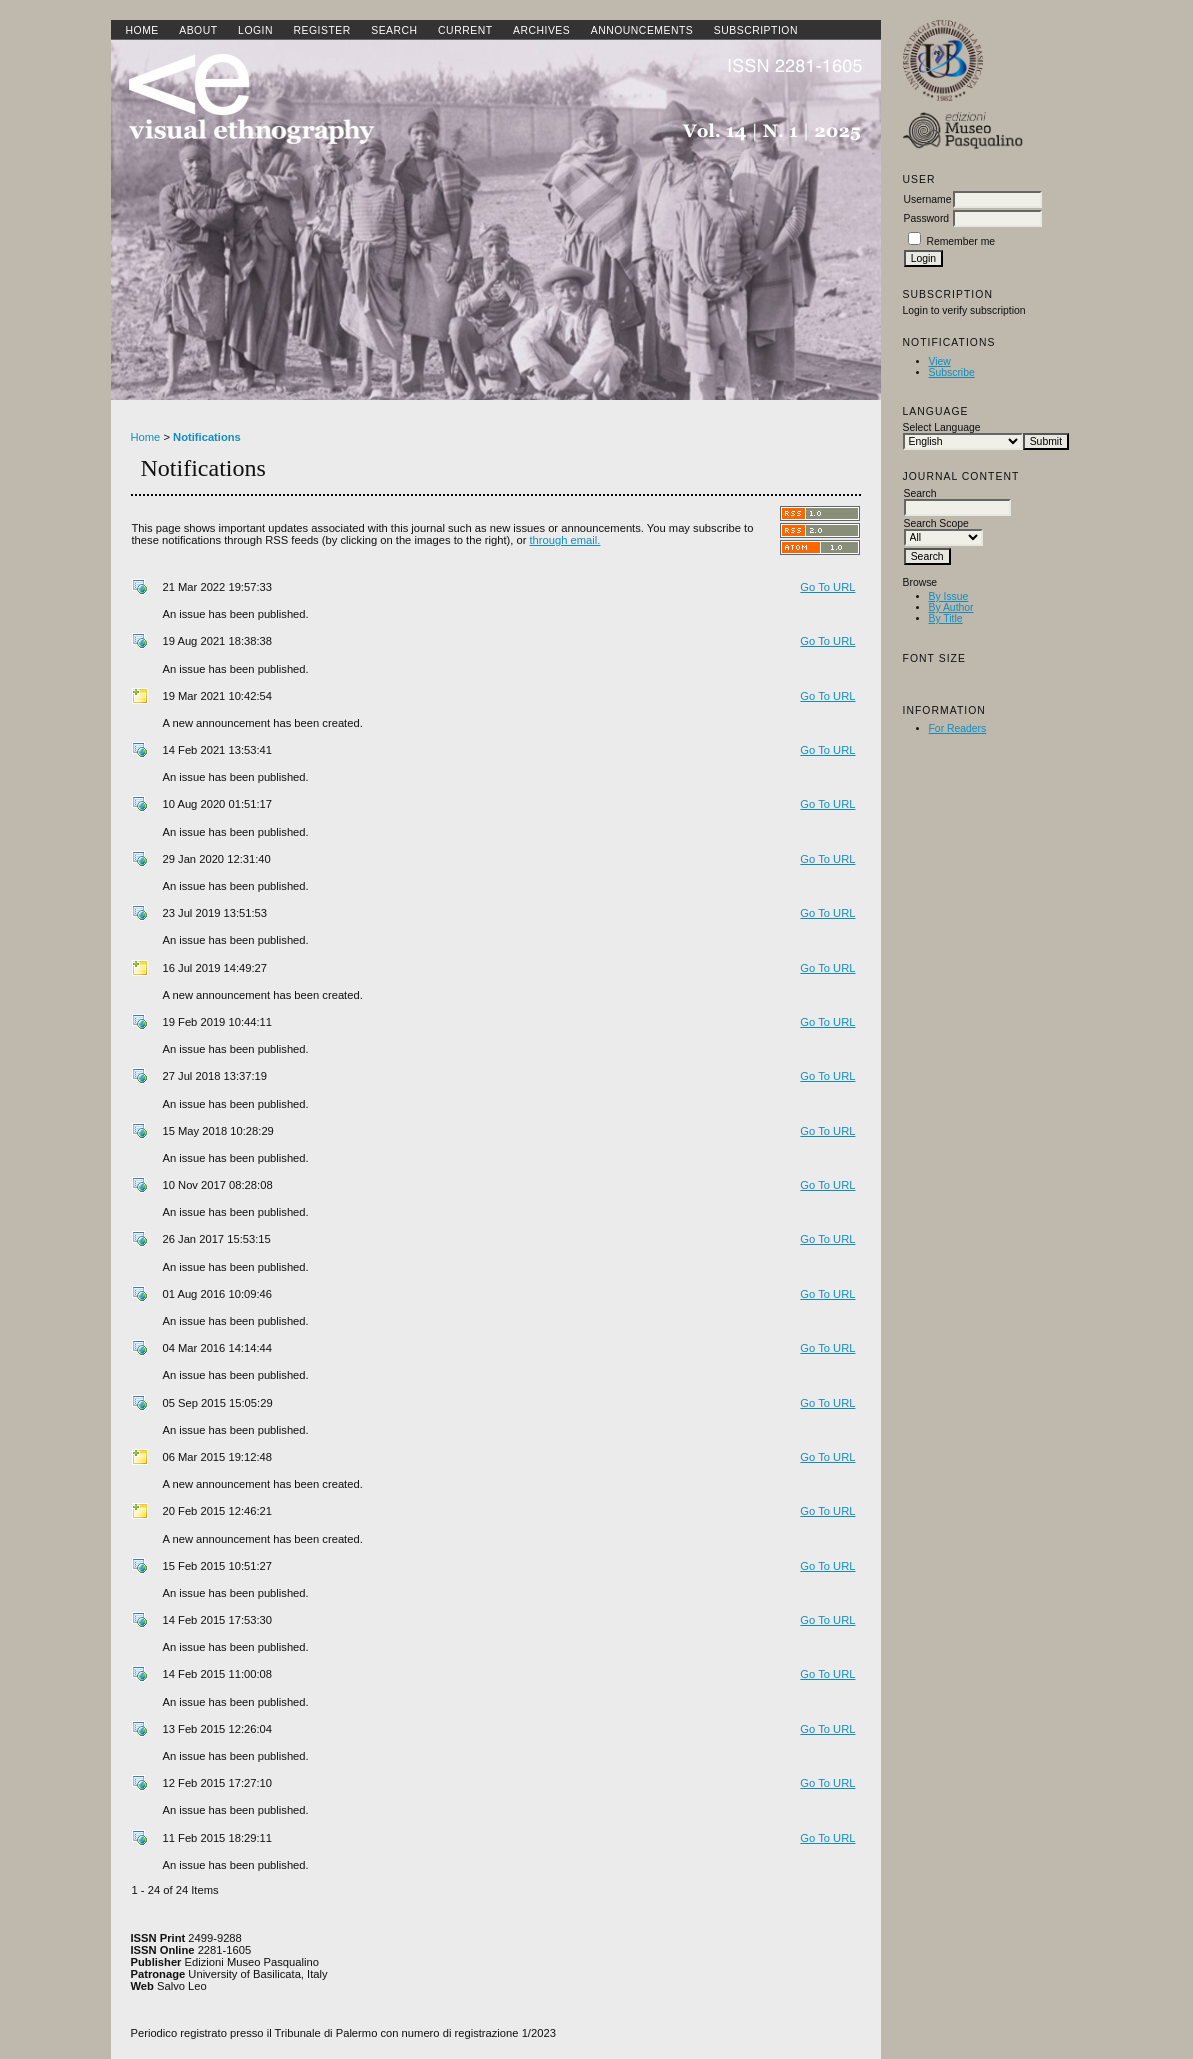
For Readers (958, 728)
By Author (951, 607)
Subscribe (952, 372)
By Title (946, 618)
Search (394, 30)
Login (255, 30)
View (940, 361)
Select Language (942, 427)
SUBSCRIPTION (756, 30)
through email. (565, 540)
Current (465, 30)
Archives (541, 30)
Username (928, 199)
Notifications (207, 437)
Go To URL (827, 587)
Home (142, 30)
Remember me (960, 241)
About (198, 30)
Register (321, 30)
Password (927, 218)
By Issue (949, 596)
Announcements (642, 30)
